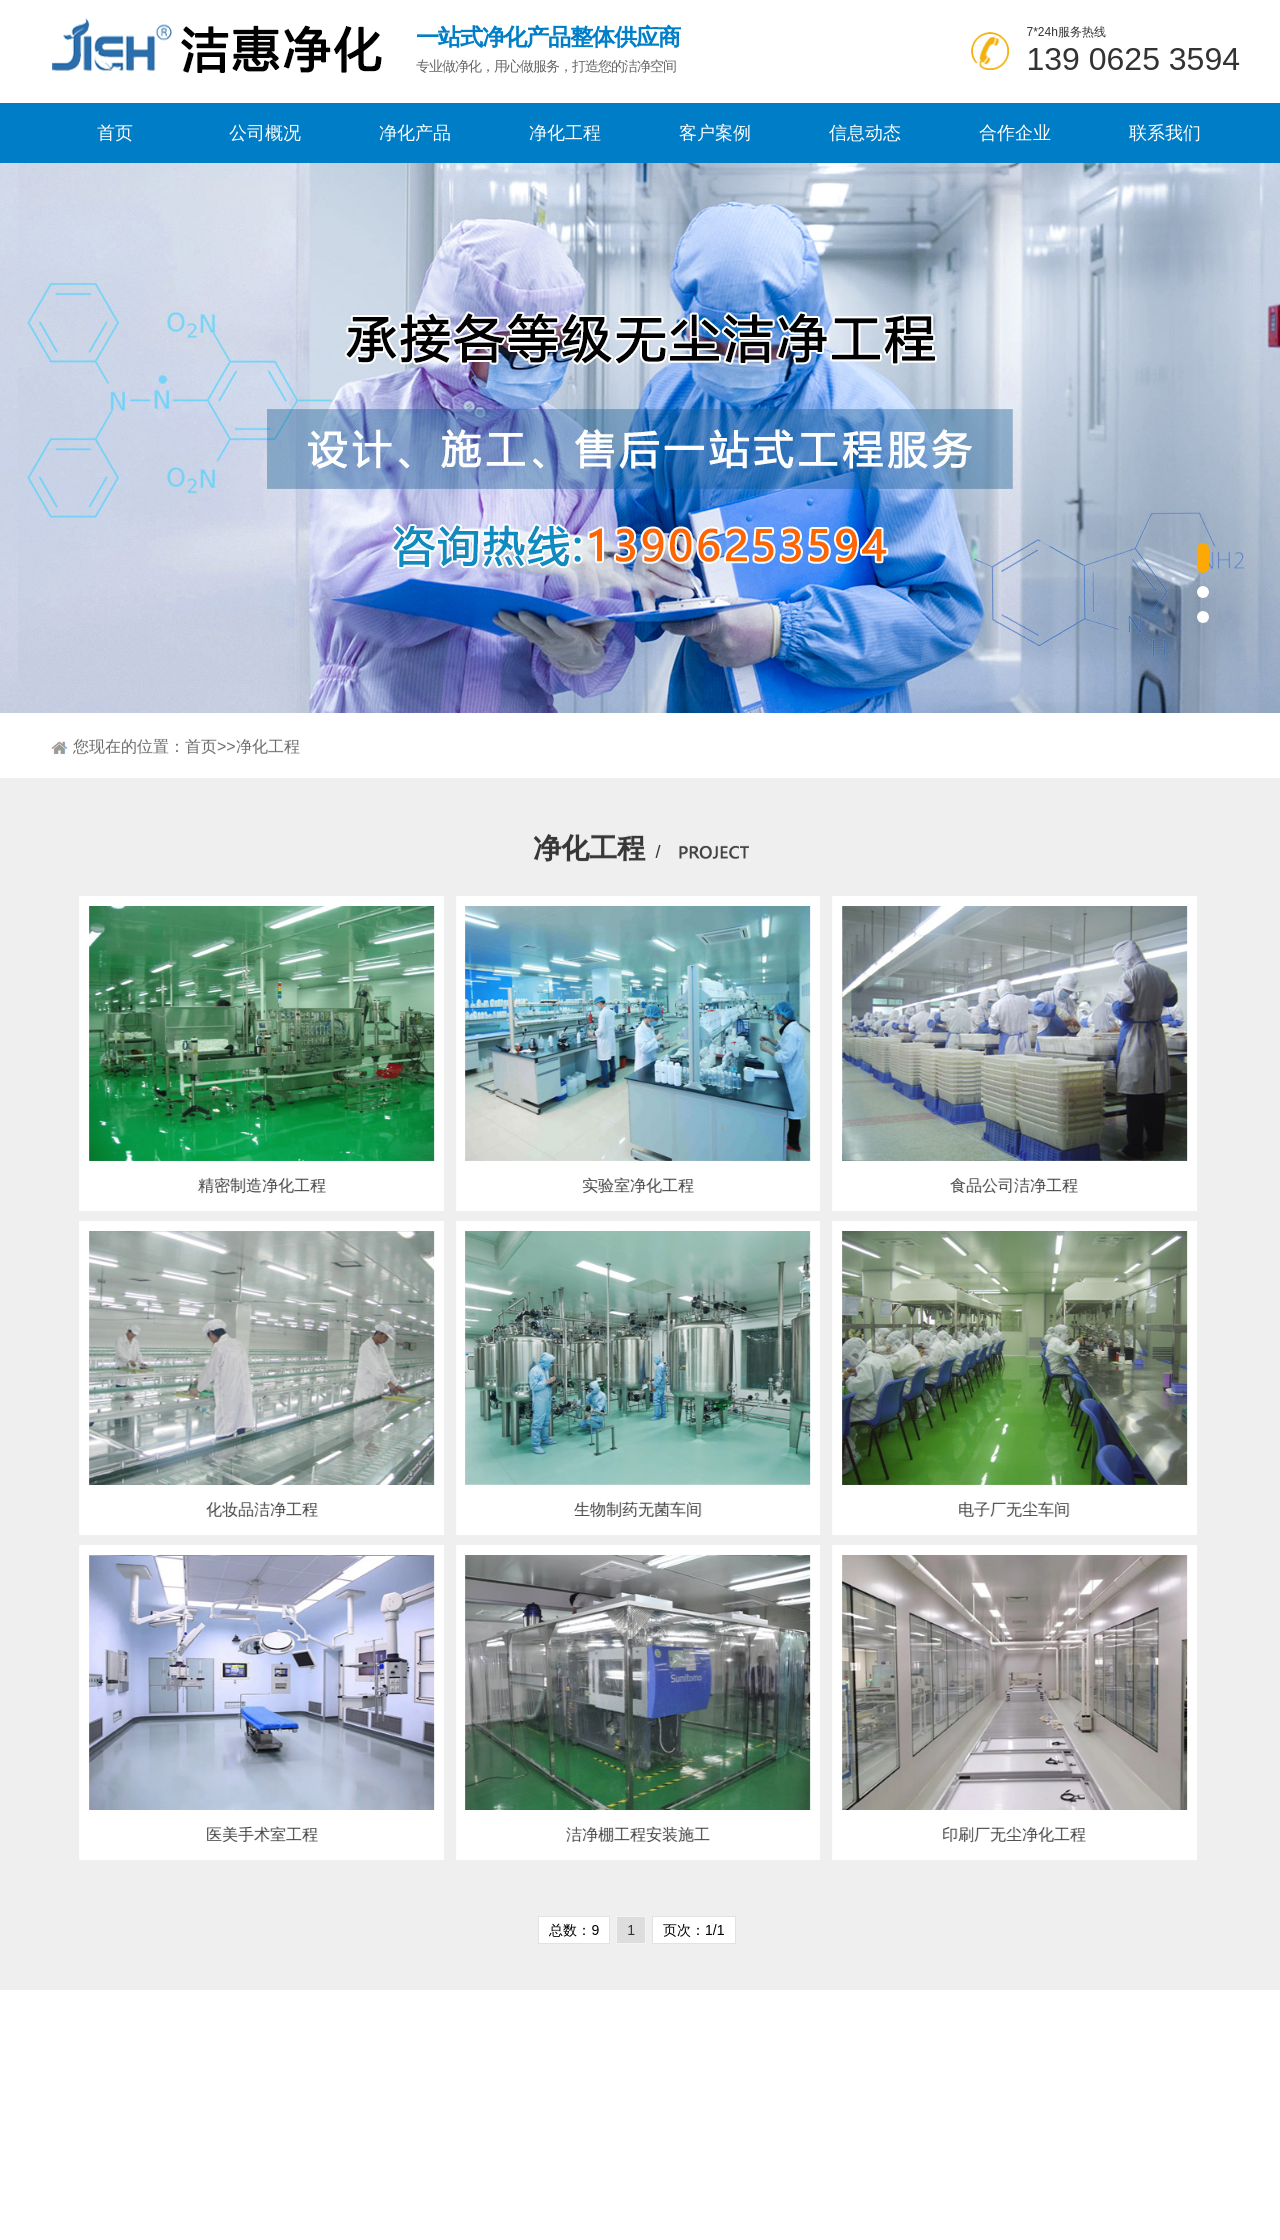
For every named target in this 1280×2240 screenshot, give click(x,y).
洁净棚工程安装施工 (620, 1834)
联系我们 (1165, 133)
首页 (115, 133)
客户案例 (715, 133)
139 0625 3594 (1133, 59)
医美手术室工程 (243, 1834)
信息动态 (865, 133)
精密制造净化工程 (243, 1185)
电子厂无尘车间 (996, 1509)
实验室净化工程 (620, 1185)
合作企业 (1015, 133)
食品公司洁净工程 (996, 1185)
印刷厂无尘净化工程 (996, 1834)
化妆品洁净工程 (243, 1509)
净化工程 (565, 133)
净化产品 (415, 133)
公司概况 (265, 133)
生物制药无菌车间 (620, 1509)
